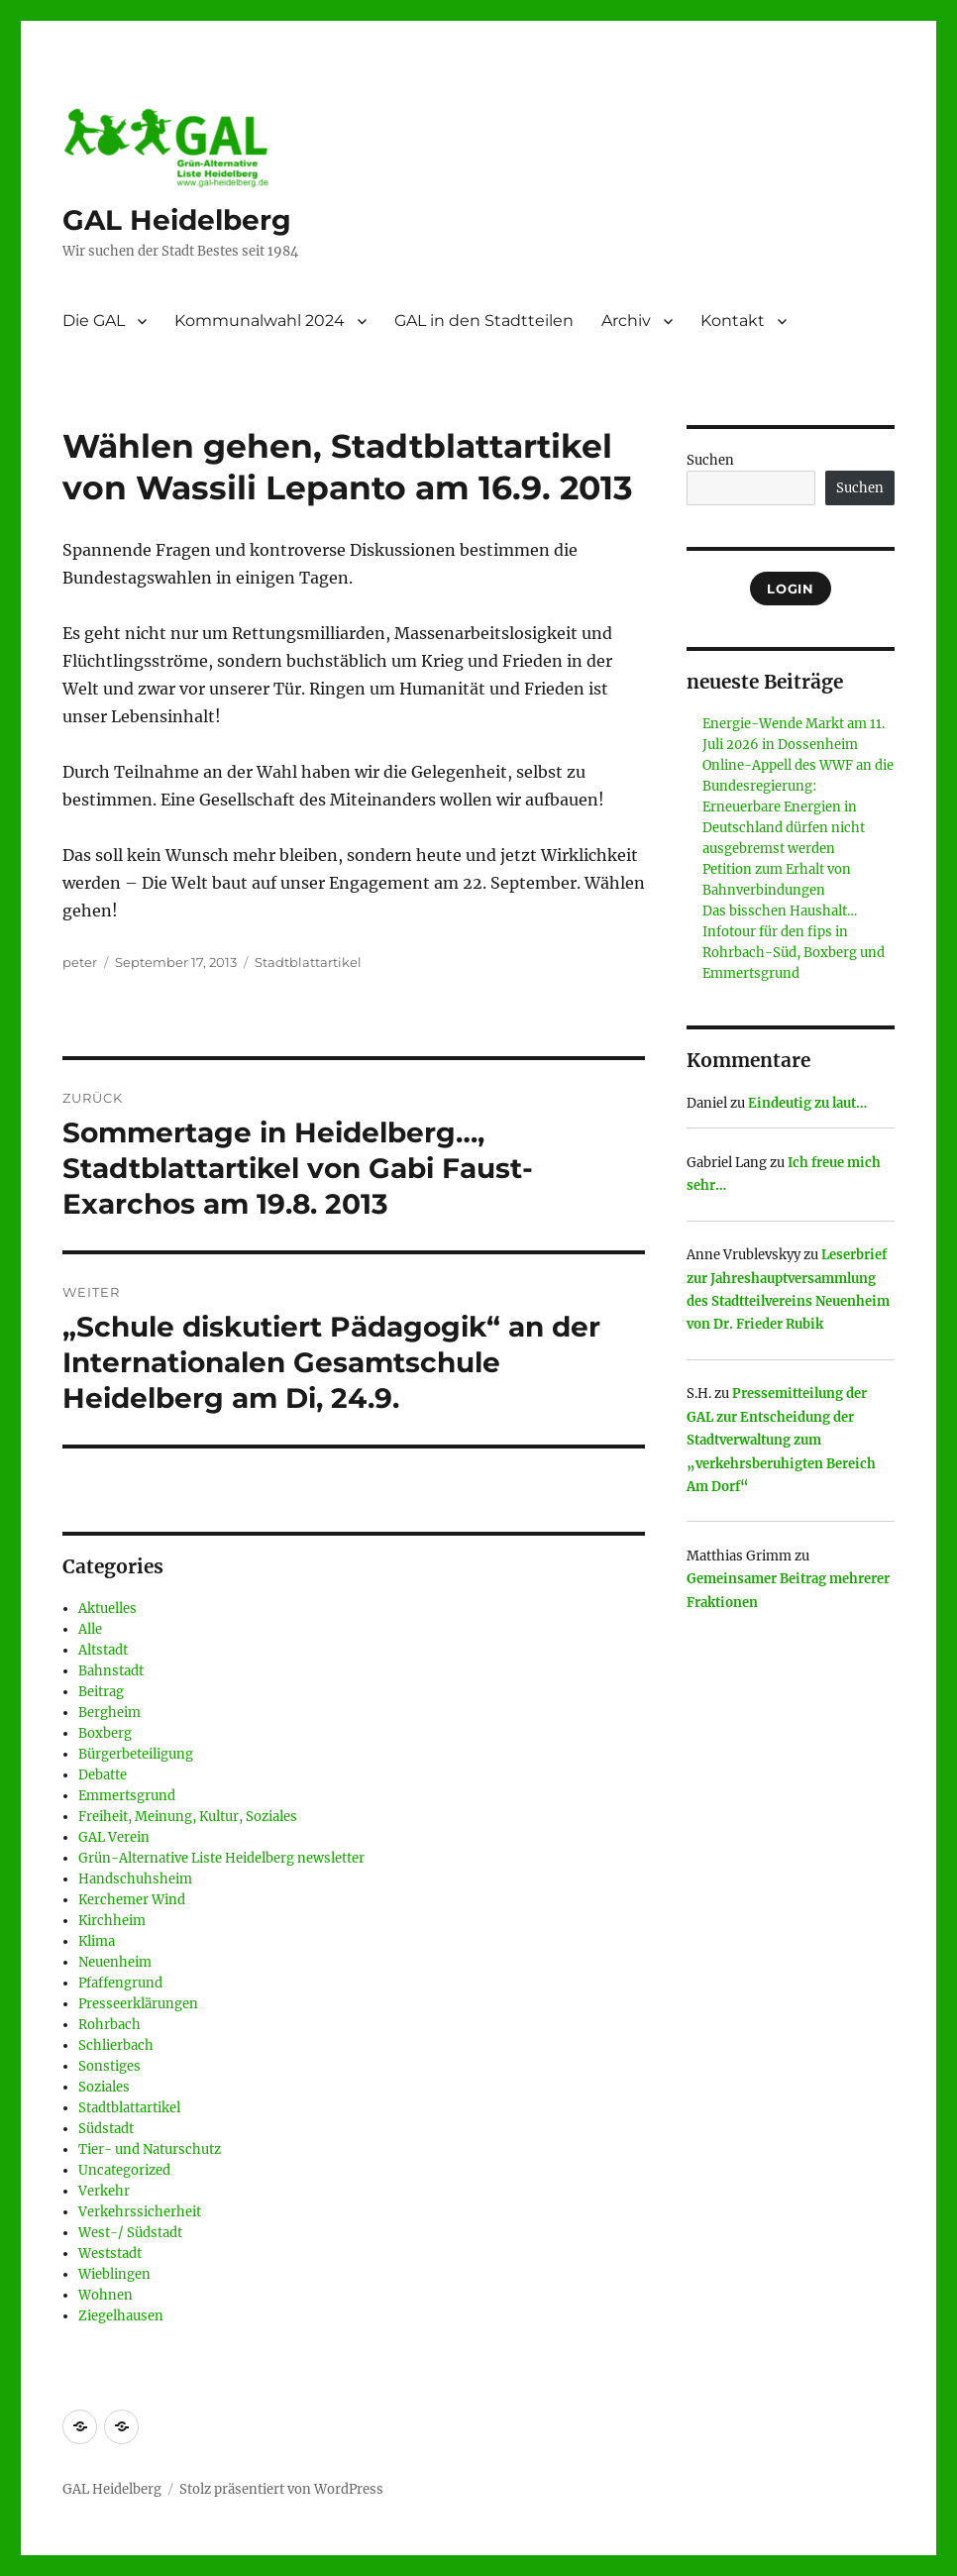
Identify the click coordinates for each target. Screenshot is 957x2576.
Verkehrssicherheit (139, 2211)
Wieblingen (114, 2274)
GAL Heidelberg (176, 220)
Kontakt (732, 320)
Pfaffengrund (120, 1983)
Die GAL (93, 320)
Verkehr (104, 2191)
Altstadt (103, 1650)
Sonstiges (109, 2066)
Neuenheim (115, 1962)
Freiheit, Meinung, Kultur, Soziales (187, 1816)
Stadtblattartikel (308, 962)
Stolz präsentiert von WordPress (281, 2489)
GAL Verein (114, 1837)
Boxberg (105, 1733)
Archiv (626, 320)
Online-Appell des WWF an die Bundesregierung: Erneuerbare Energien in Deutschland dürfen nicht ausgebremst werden (798, 807)
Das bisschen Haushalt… (779, 911)
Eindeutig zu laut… (807, 1103)
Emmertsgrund (126, 1795)
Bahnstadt (111, 1671)
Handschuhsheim (135, 1879)
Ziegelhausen (120, 2316)
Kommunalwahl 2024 (259, 320)
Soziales (104, 2087)
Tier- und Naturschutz (149, 2149)
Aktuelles (107, 1608)
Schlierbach (116, 2045)
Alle (90, 1629)
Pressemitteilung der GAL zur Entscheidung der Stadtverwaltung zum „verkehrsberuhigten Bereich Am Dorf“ (781, 1440)
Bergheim (109, 1712)
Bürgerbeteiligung (135, 1754)
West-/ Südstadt (130, 2232)
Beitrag (101, 1691)
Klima (96, 1941)
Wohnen (105, 2295)
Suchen (710, 460)
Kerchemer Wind (131, 1899)
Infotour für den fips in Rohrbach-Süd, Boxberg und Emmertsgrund (793, 952)
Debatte (102, 1775)
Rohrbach (109, 2024)
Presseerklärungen (138, 2003)
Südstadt (106, 2128)
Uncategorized (124, 2170)
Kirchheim (112, 1920)
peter (79, 962)
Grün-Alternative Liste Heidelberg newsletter (221, 1858)
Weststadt (110, 2253)
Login (790, 588)
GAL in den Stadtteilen (484, 320)
